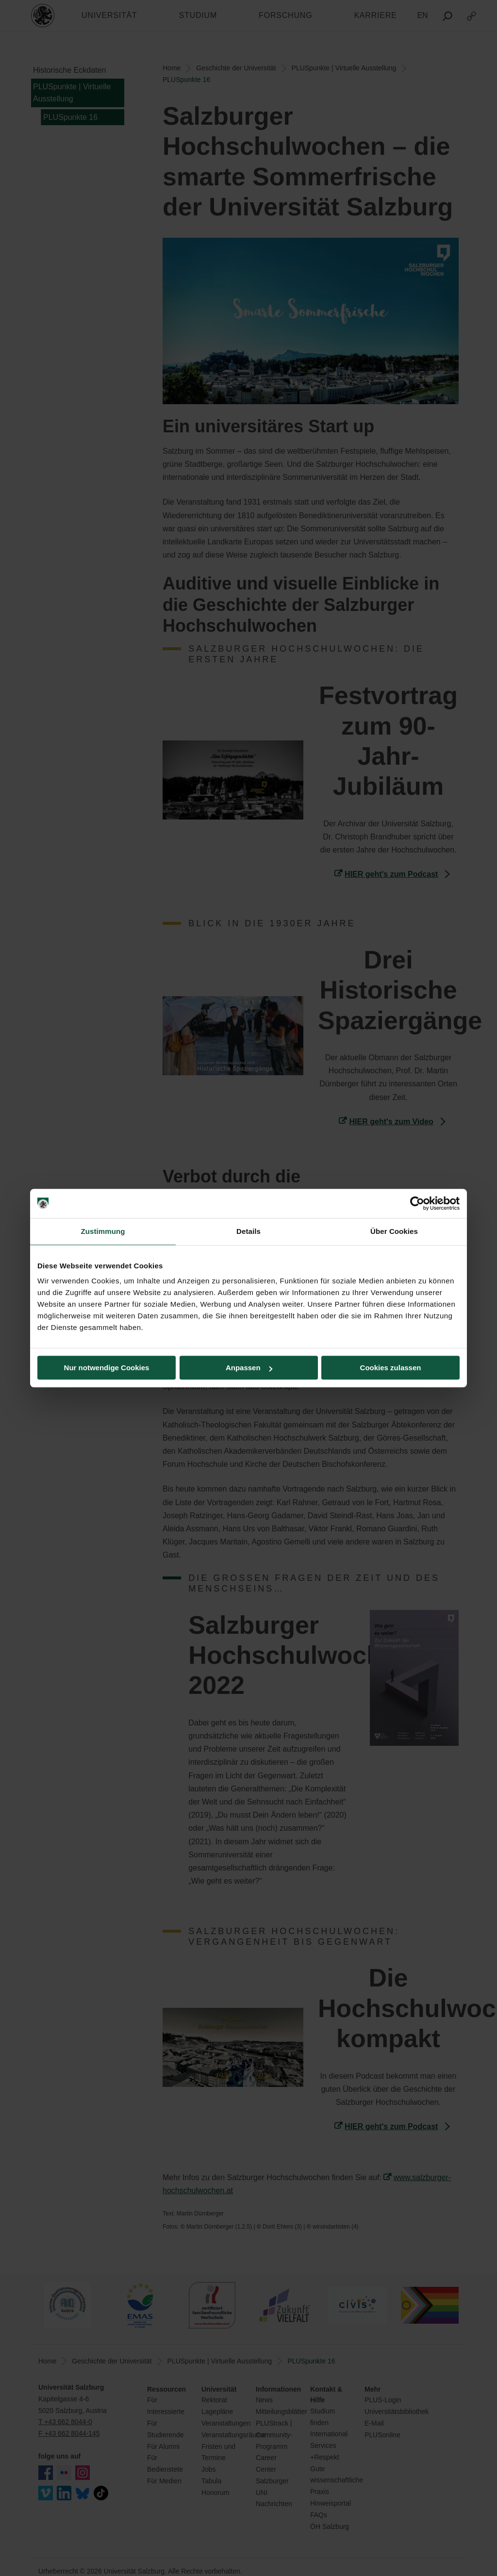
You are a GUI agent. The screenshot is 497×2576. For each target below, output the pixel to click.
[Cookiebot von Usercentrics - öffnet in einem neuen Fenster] (417, 1203)
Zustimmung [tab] (103, 1231)
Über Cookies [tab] (394, 1231)
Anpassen (249, 1367)
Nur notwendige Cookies (106, 1367)
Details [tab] (248, 1231)
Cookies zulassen (390, 1367)
